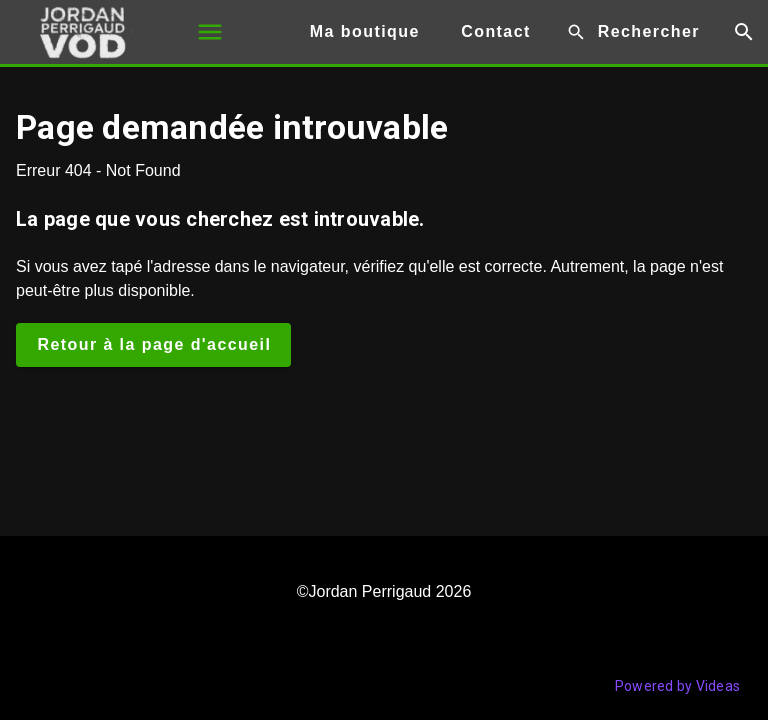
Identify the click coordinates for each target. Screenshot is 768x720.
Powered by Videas (677, 686)
